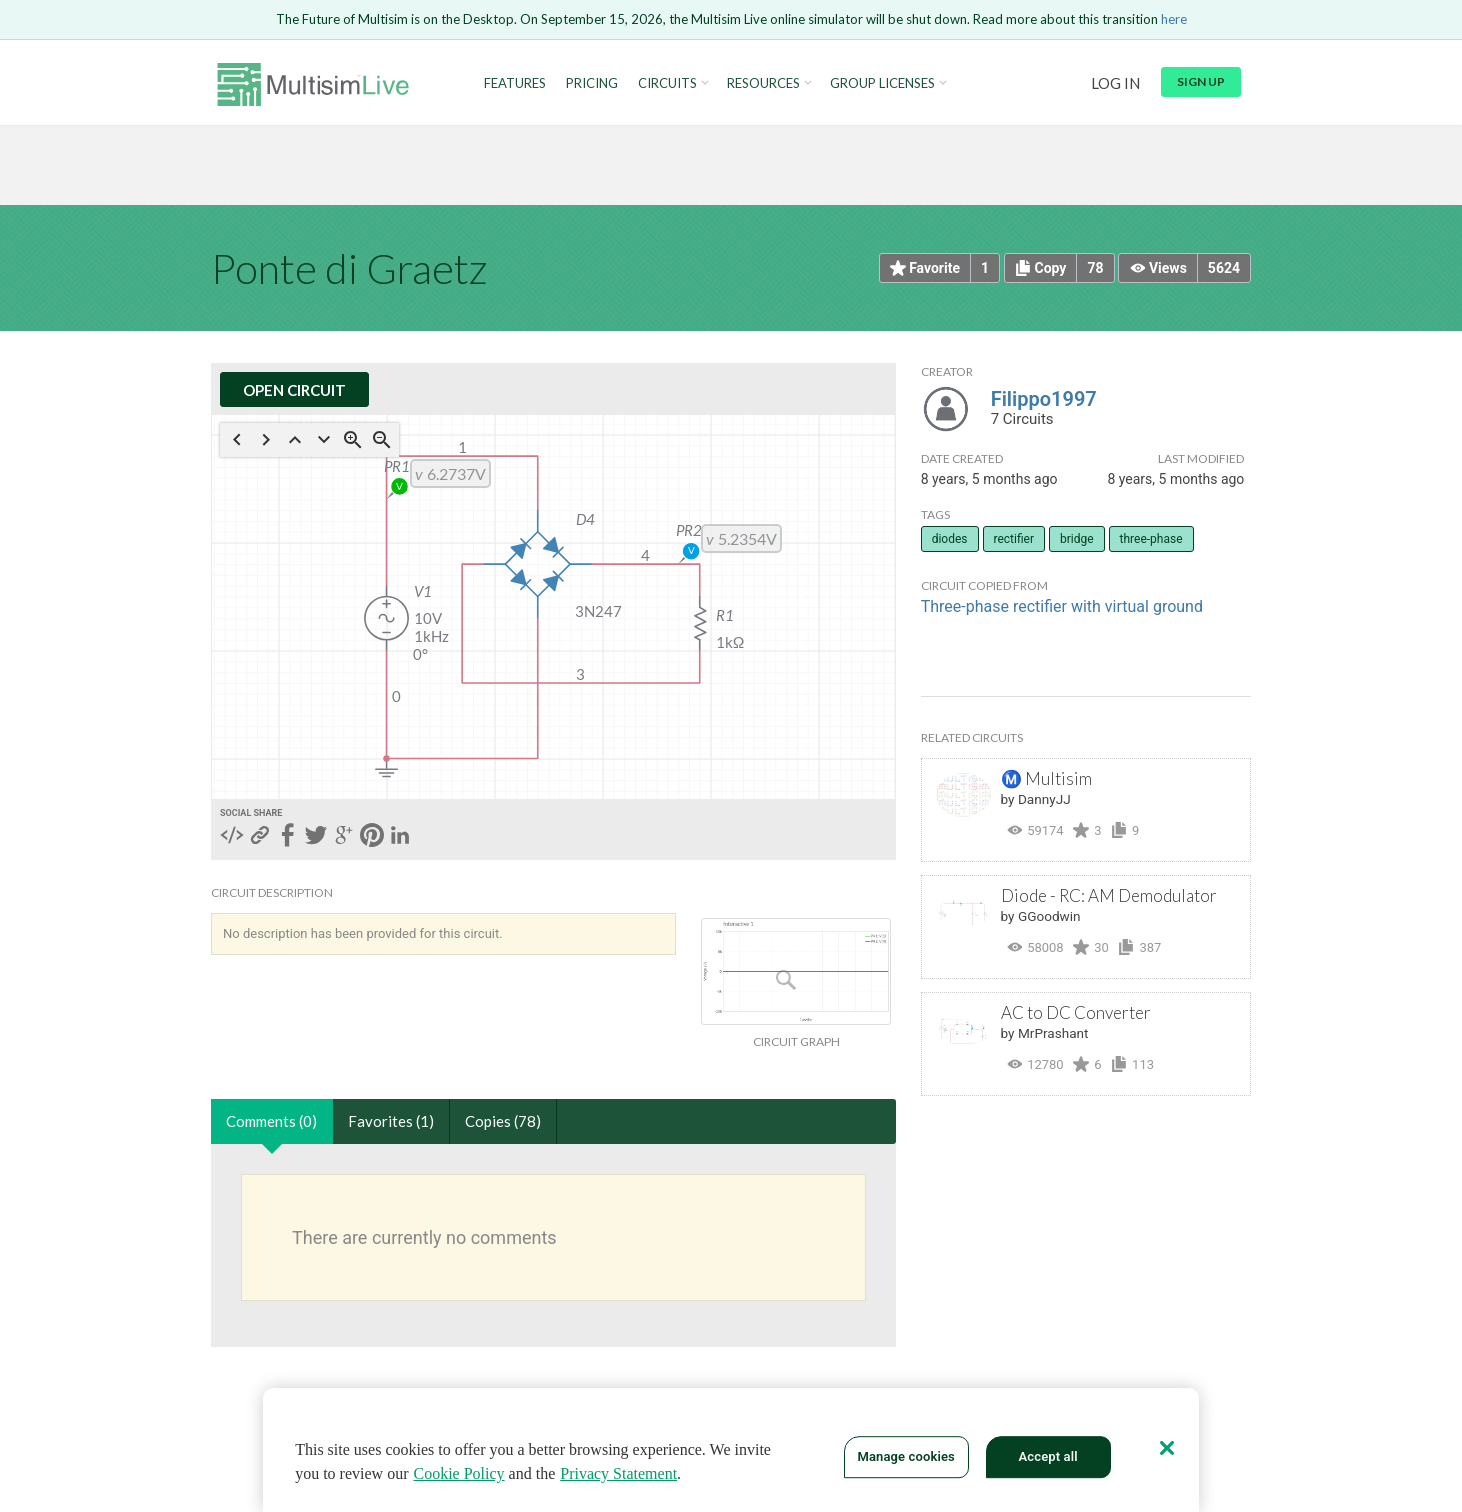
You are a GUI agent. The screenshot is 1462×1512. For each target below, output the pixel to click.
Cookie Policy (458, 1473)
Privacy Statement (618, 1473)
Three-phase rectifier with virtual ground (1062, 606)
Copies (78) (503, 1121)
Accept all (1048, 1456)
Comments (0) (271, 1121)
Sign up (1201, 81)
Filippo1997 (1044, 399)
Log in (1115, 83)
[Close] (1167, 1448)
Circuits (667, 83)
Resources (763, 83)
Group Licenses (882, 83)
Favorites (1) (391, 1121)
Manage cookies (905, 1456)
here (1174, 19)
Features (515, 83)
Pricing (592, 83)
